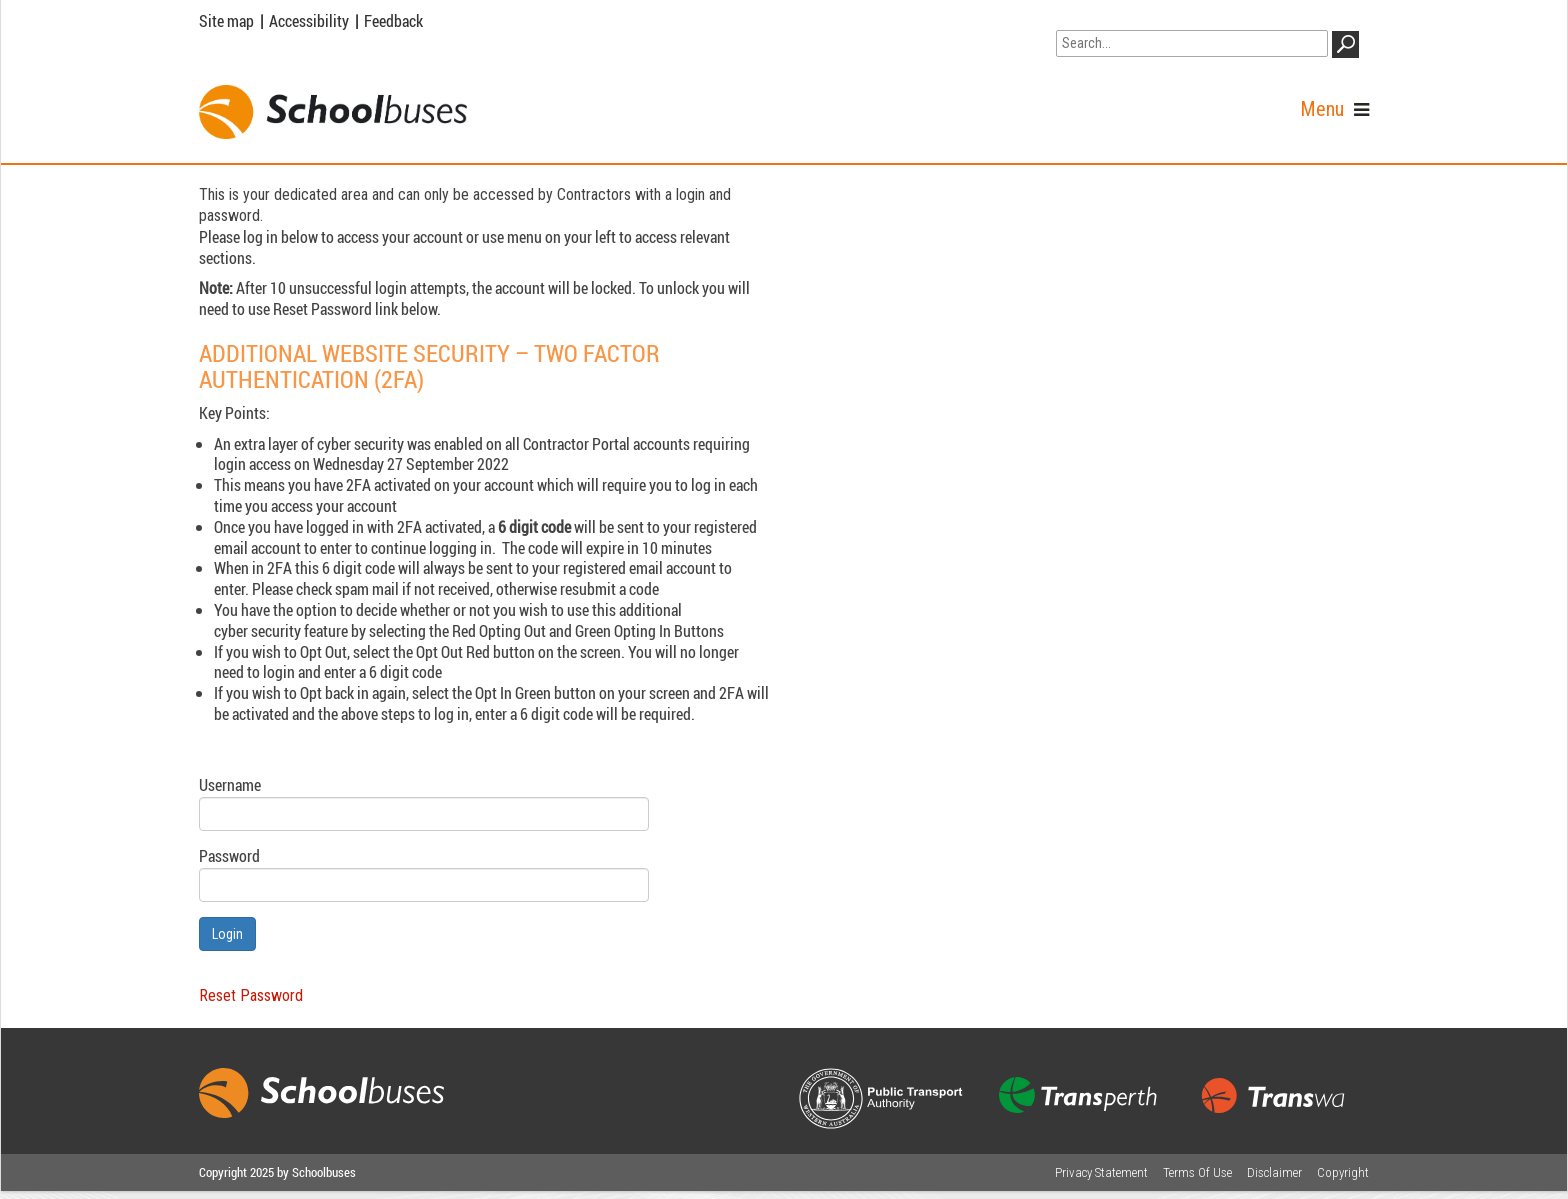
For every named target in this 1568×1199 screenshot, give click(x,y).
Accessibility (309, 21)
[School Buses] (333, 112)
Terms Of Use (1197, 1172)
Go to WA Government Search (1149, 17)
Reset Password (251, 995)
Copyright (1343, 1172)
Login (227, 934)
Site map (226, 21)
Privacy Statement (1101, 1172)
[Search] (1192, 43)
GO (1349, 48)
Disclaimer (1274, 1172)
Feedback (393, 21)
